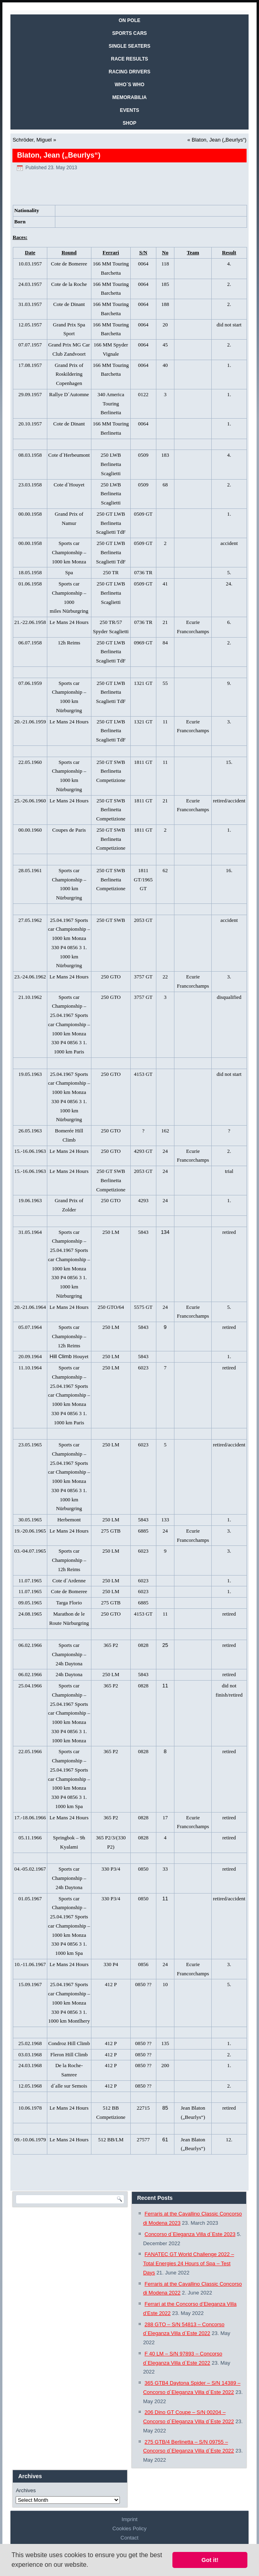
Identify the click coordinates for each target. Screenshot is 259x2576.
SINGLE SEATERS (129, 46)
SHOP (129, 123)
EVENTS (129, 110)
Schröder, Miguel (32, 140)
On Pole (129, 20)
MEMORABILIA (129, 97)
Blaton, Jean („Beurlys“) (219, 140)
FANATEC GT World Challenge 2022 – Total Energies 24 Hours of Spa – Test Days (188, 2263)
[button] (91, 2565)
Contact (130, 2538)
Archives (26, 2490)
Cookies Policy (129, 2528)
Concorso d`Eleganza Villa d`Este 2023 (190, 2234)
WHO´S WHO (129, 84)
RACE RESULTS (129, 59)
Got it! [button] (210, 2560)
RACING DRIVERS (129, 72)
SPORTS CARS (129, 33)
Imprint (129, 2519)
